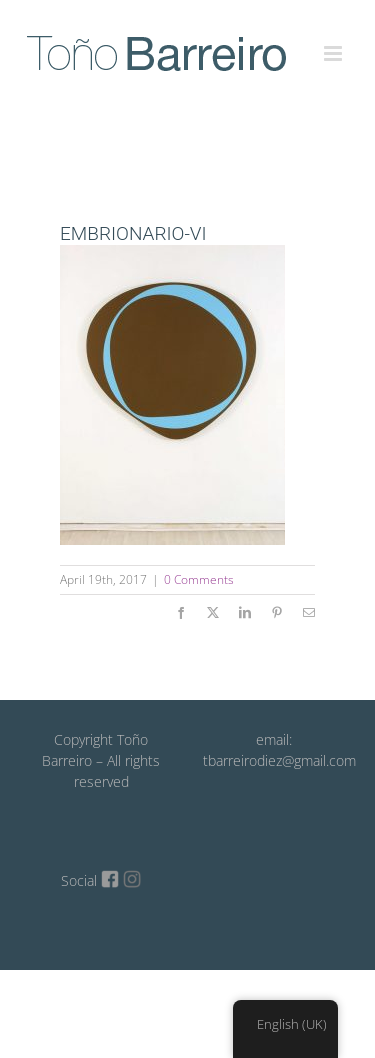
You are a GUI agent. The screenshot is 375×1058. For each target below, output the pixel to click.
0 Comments (199, 579)
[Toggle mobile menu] (334, 42)
